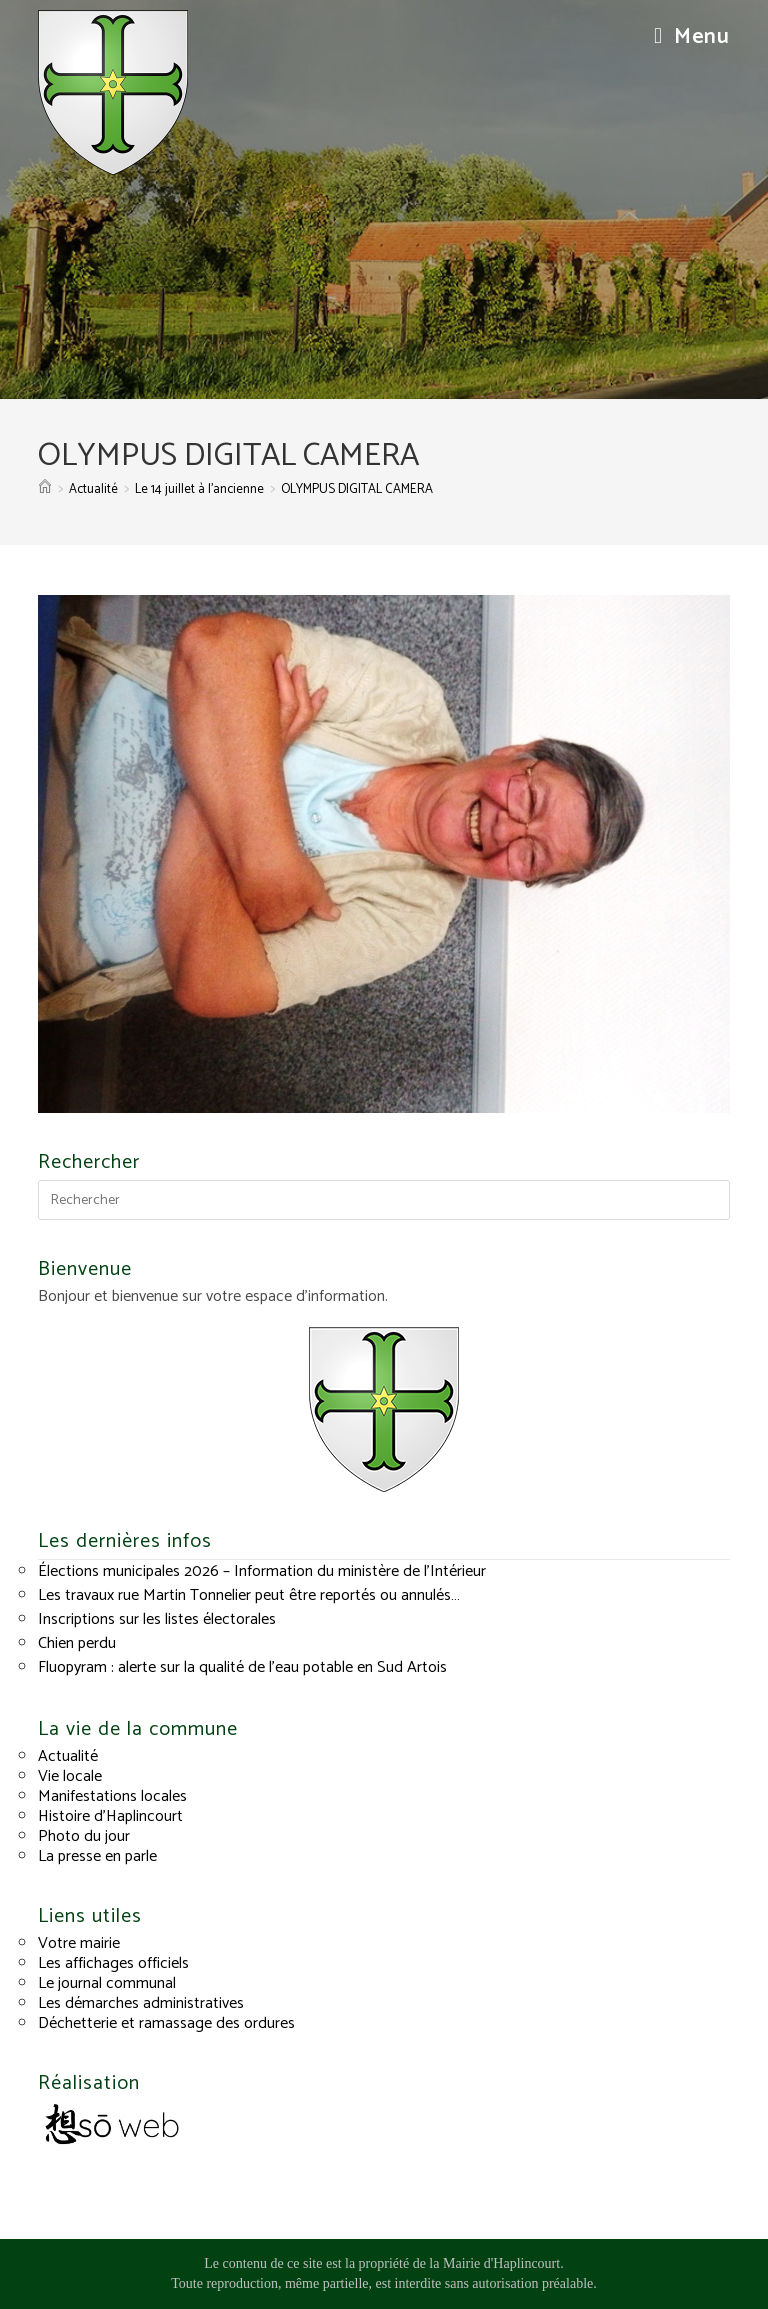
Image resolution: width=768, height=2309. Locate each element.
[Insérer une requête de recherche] (383, 1200)
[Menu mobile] (692, 37)
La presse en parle (97, 1856)
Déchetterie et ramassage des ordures (166, 2023)
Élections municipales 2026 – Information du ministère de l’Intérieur (262, 1571)
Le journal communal (107, 1983)
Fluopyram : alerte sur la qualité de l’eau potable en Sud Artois (242, 1667)
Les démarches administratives (141, 2003)
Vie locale (70, 1776)
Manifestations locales (112, 1796)
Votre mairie (79, 1943)
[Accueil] (45, 489)
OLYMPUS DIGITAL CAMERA (357, 489)
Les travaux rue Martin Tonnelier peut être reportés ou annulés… (249, 1595)
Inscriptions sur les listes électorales (157, 1619)
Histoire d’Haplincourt (110, 1816)
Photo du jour (84, 1836)
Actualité (68, 1756)
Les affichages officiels (113, 1963)
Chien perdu (77, 1643)
